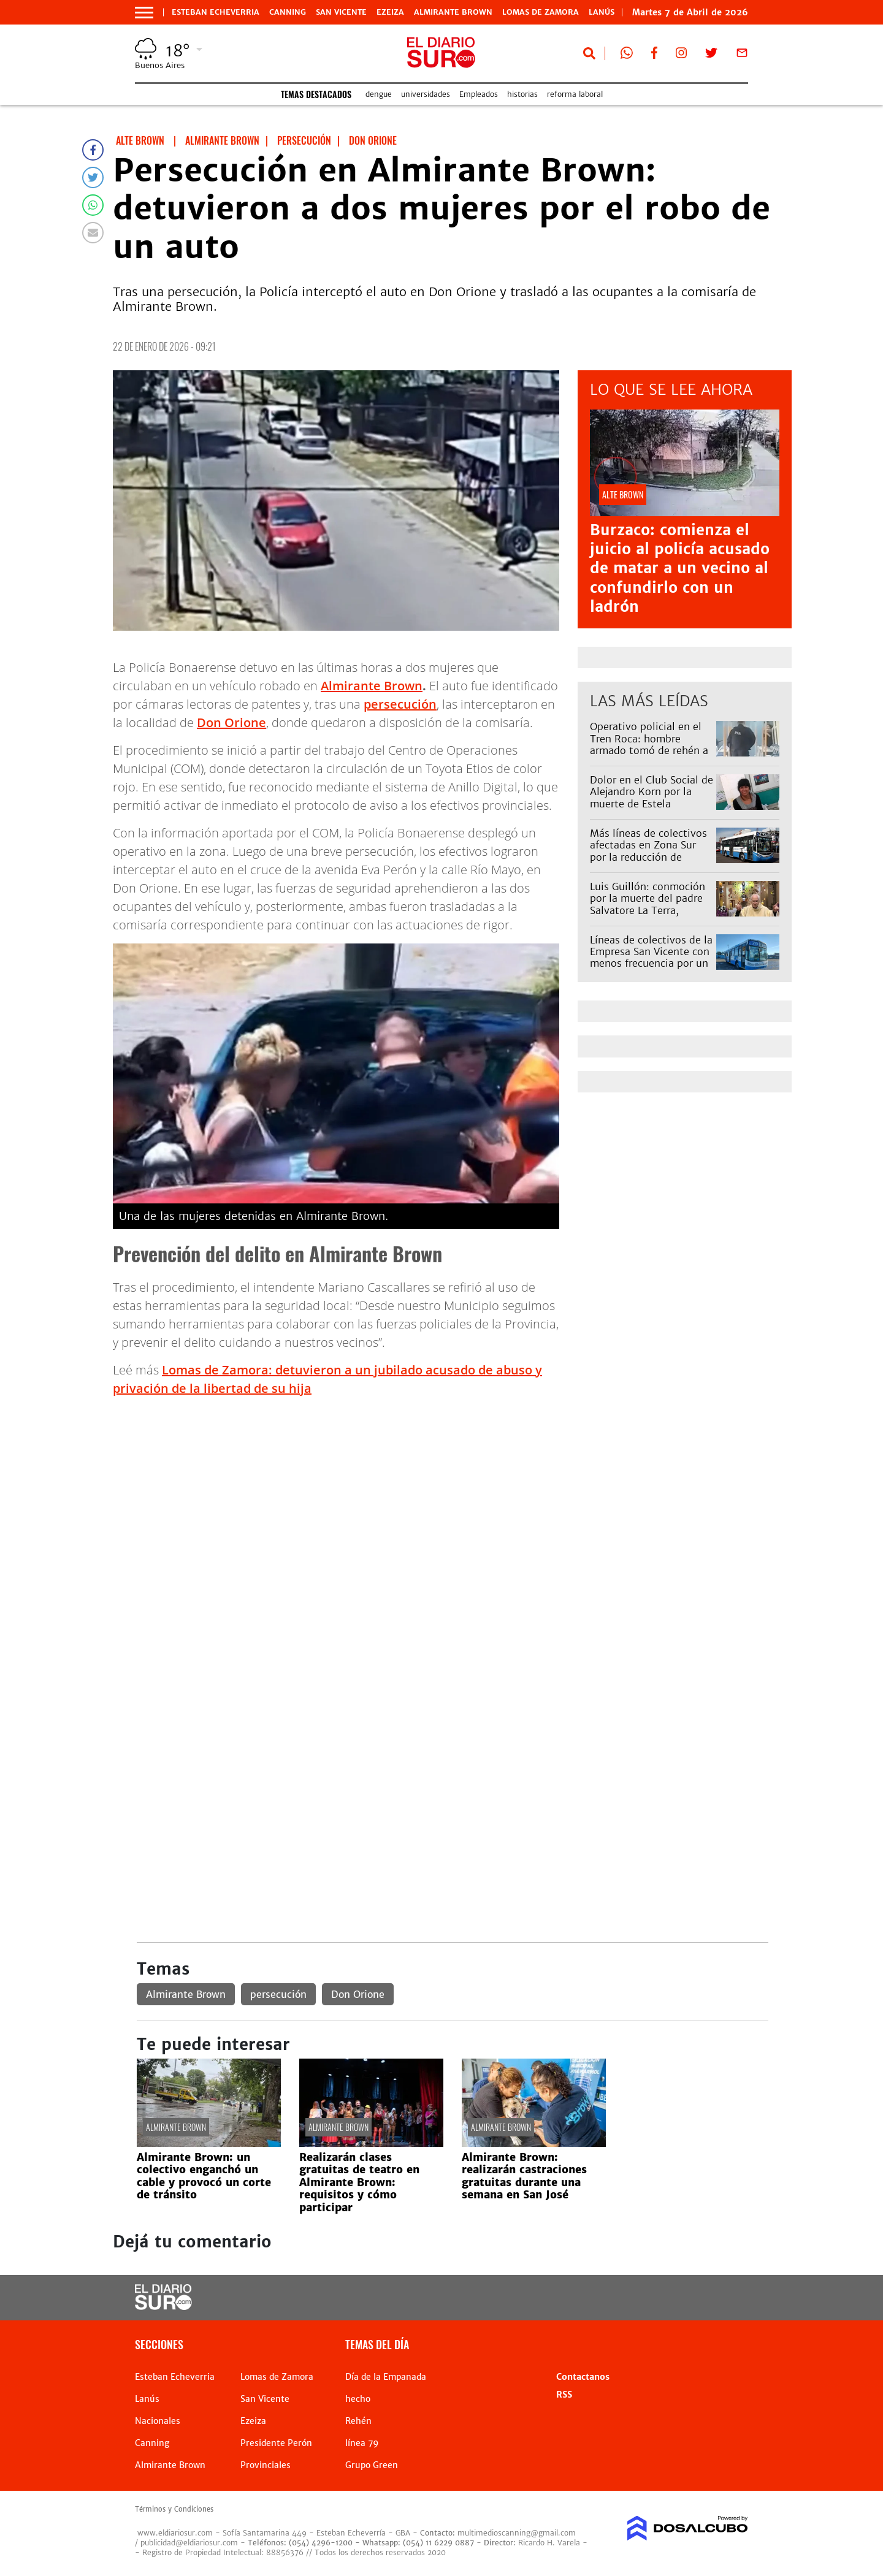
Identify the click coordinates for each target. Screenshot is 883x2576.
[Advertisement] (452, 1493)
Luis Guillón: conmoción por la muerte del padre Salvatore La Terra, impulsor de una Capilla (647, 904)
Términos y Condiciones (174, 2509)
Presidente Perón (276, 2442)
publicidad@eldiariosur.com (189, 2542)
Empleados (478, 94)
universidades (425, 94)
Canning (287, 12)
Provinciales (265, 2465)
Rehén (358, 2420)
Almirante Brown (453, 12)
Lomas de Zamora (540, 12)
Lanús (147, 2398)
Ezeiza (390, 12)
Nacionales (157, 2420)
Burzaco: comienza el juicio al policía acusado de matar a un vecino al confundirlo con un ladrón (680, 568)
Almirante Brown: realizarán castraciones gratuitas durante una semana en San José (524, 2176)
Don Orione (231, 722)
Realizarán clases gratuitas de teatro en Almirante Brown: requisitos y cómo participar (359, 2182)
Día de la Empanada (385, 2376)
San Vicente (341, 12)
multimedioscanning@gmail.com (516, 2532)
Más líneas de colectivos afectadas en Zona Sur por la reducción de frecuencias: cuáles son (648, 851)
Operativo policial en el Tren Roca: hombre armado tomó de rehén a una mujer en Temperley (649, 744)
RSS (564, 2394)
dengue (378, 94)
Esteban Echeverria (215, 12)
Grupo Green (371, 2465)
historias (522, 94)
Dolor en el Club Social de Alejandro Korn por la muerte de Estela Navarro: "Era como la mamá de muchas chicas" (651, 803)
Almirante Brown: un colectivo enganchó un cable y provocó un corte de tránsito (204, 2176)
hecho (357, 2398)
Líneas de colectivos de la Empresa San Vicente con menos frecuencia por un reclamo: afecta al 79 (651, 957)
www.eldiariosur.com (175, 2532)
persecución (400, 704)
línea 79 (362, 2442)
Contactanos (583, 2376)
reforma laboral (575, 94)
